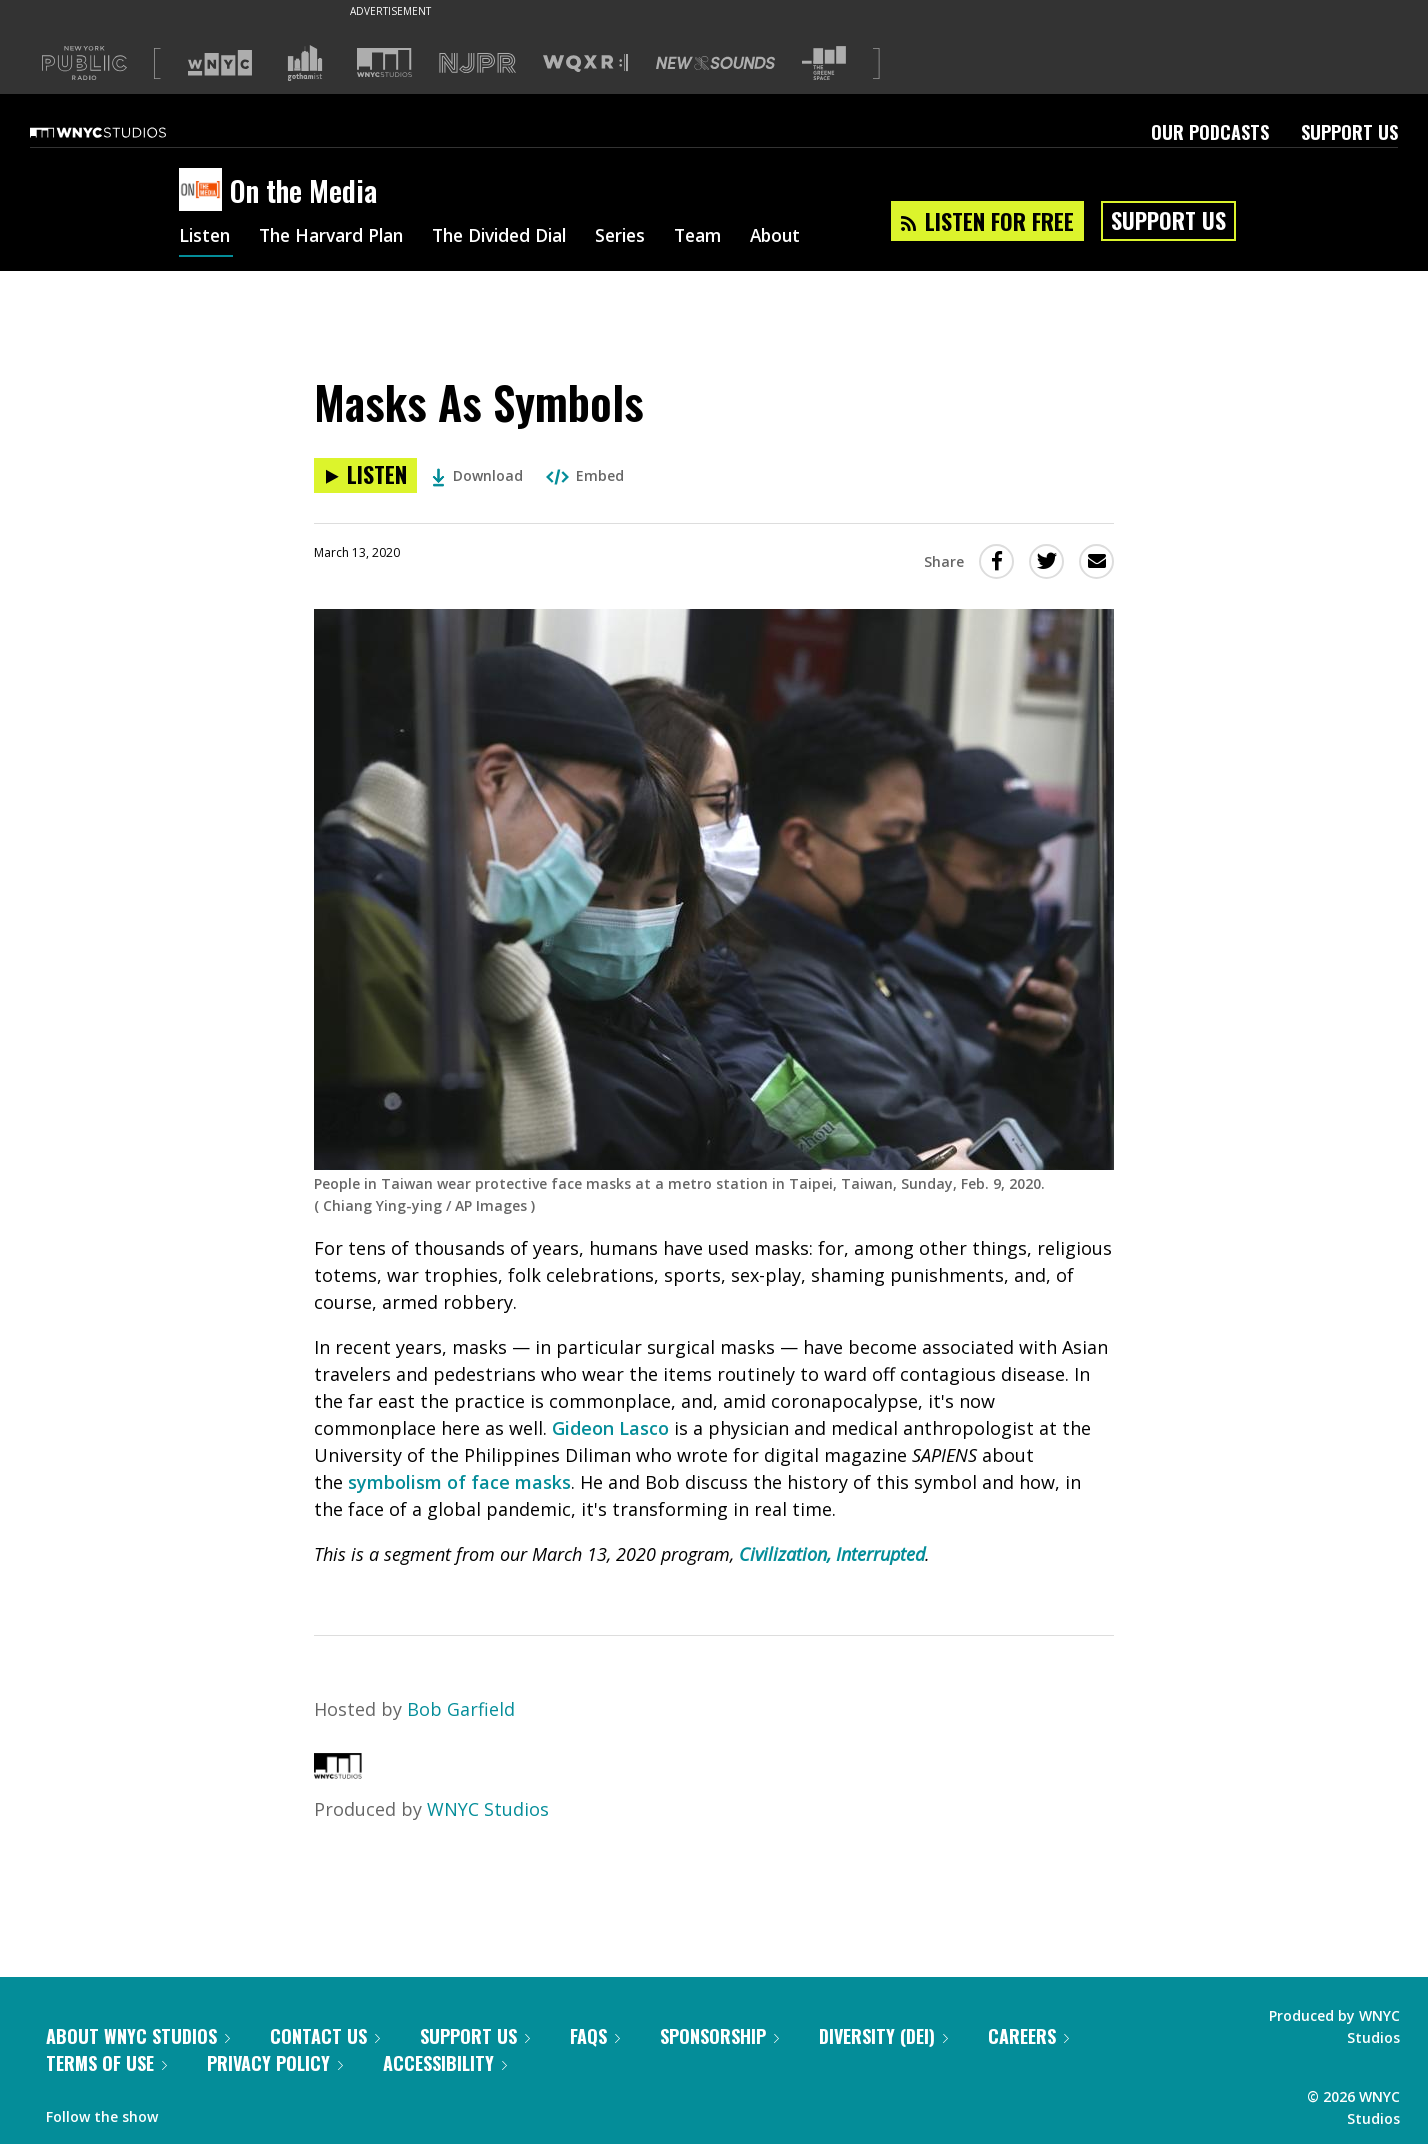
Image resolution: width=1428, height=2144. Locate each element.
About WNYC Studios (138, 2036)
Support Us (1349, 132)
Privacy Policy (275, 2063)
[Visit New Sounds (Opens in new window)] (715, 63)
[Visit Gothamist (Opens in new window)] (305, 63)
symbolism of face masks (459, 1482)
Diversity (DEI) (883, 2036)
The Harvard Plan (338, 238)
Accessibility (445, 2063)
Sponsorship (719, 2036)
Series (643, 238)
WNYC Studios (488, 1809)
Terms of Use (106, 2063)
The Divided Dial (516, 238)
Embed (585, 475)
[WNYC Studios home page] (123, 132)
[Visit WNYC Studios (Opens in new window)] (384, 62)
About (805, 238)
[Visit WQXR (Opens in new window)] (585, 63)
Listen (206, 238)
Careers (1028, 2036)
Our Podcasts (1210, 132)
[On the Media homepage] (204, 191)
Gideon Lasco (610, 1428)
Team (724, 238)
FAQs (595, 2036)
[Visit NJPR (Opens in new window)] (477, 63)
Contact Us (325, 2036)
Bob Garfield (461, 1709)
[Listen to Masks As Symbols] (365, 475)
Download (477, 475)
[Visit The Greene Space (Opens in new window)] (824, 63)
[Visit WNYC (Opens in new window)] (220, 63)
